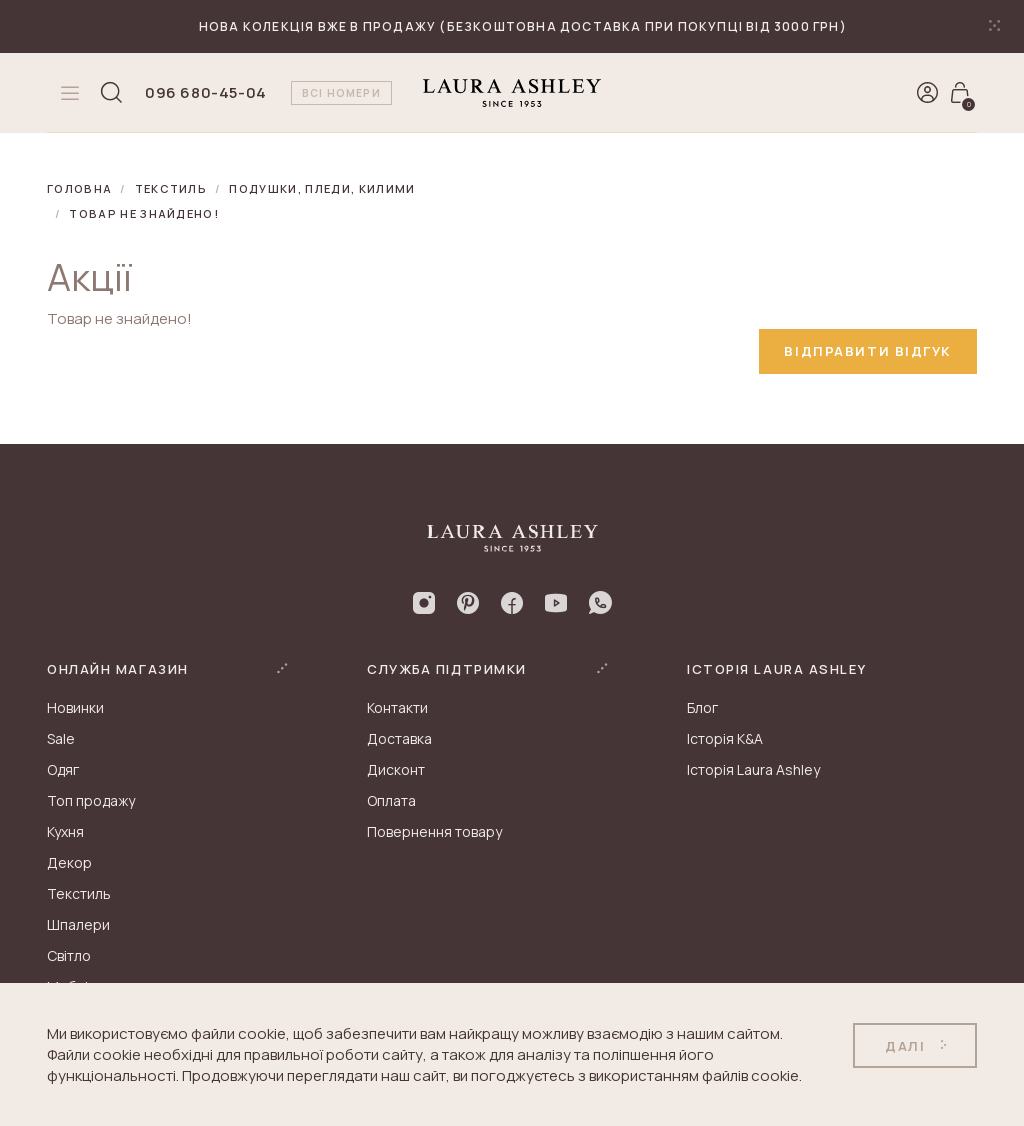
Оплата (391, 800)
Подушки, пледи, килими (322, 188)
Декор (69, 862)
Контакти (397, 707)
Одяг (63, 769)
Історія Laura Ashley (753, 769)
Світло (69, 955)
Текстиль (171, 188)
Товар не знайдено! (144, 213)
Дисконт (396, 769)
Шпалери (78, 924)
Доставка (399, 738)
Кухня (65, 831)
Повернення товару (434, 831)
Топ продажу (91, 800)
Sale (61, 738)
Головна (79, 188)
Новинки (75, 707)
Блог (702, 707)
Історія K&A (725, 738)
